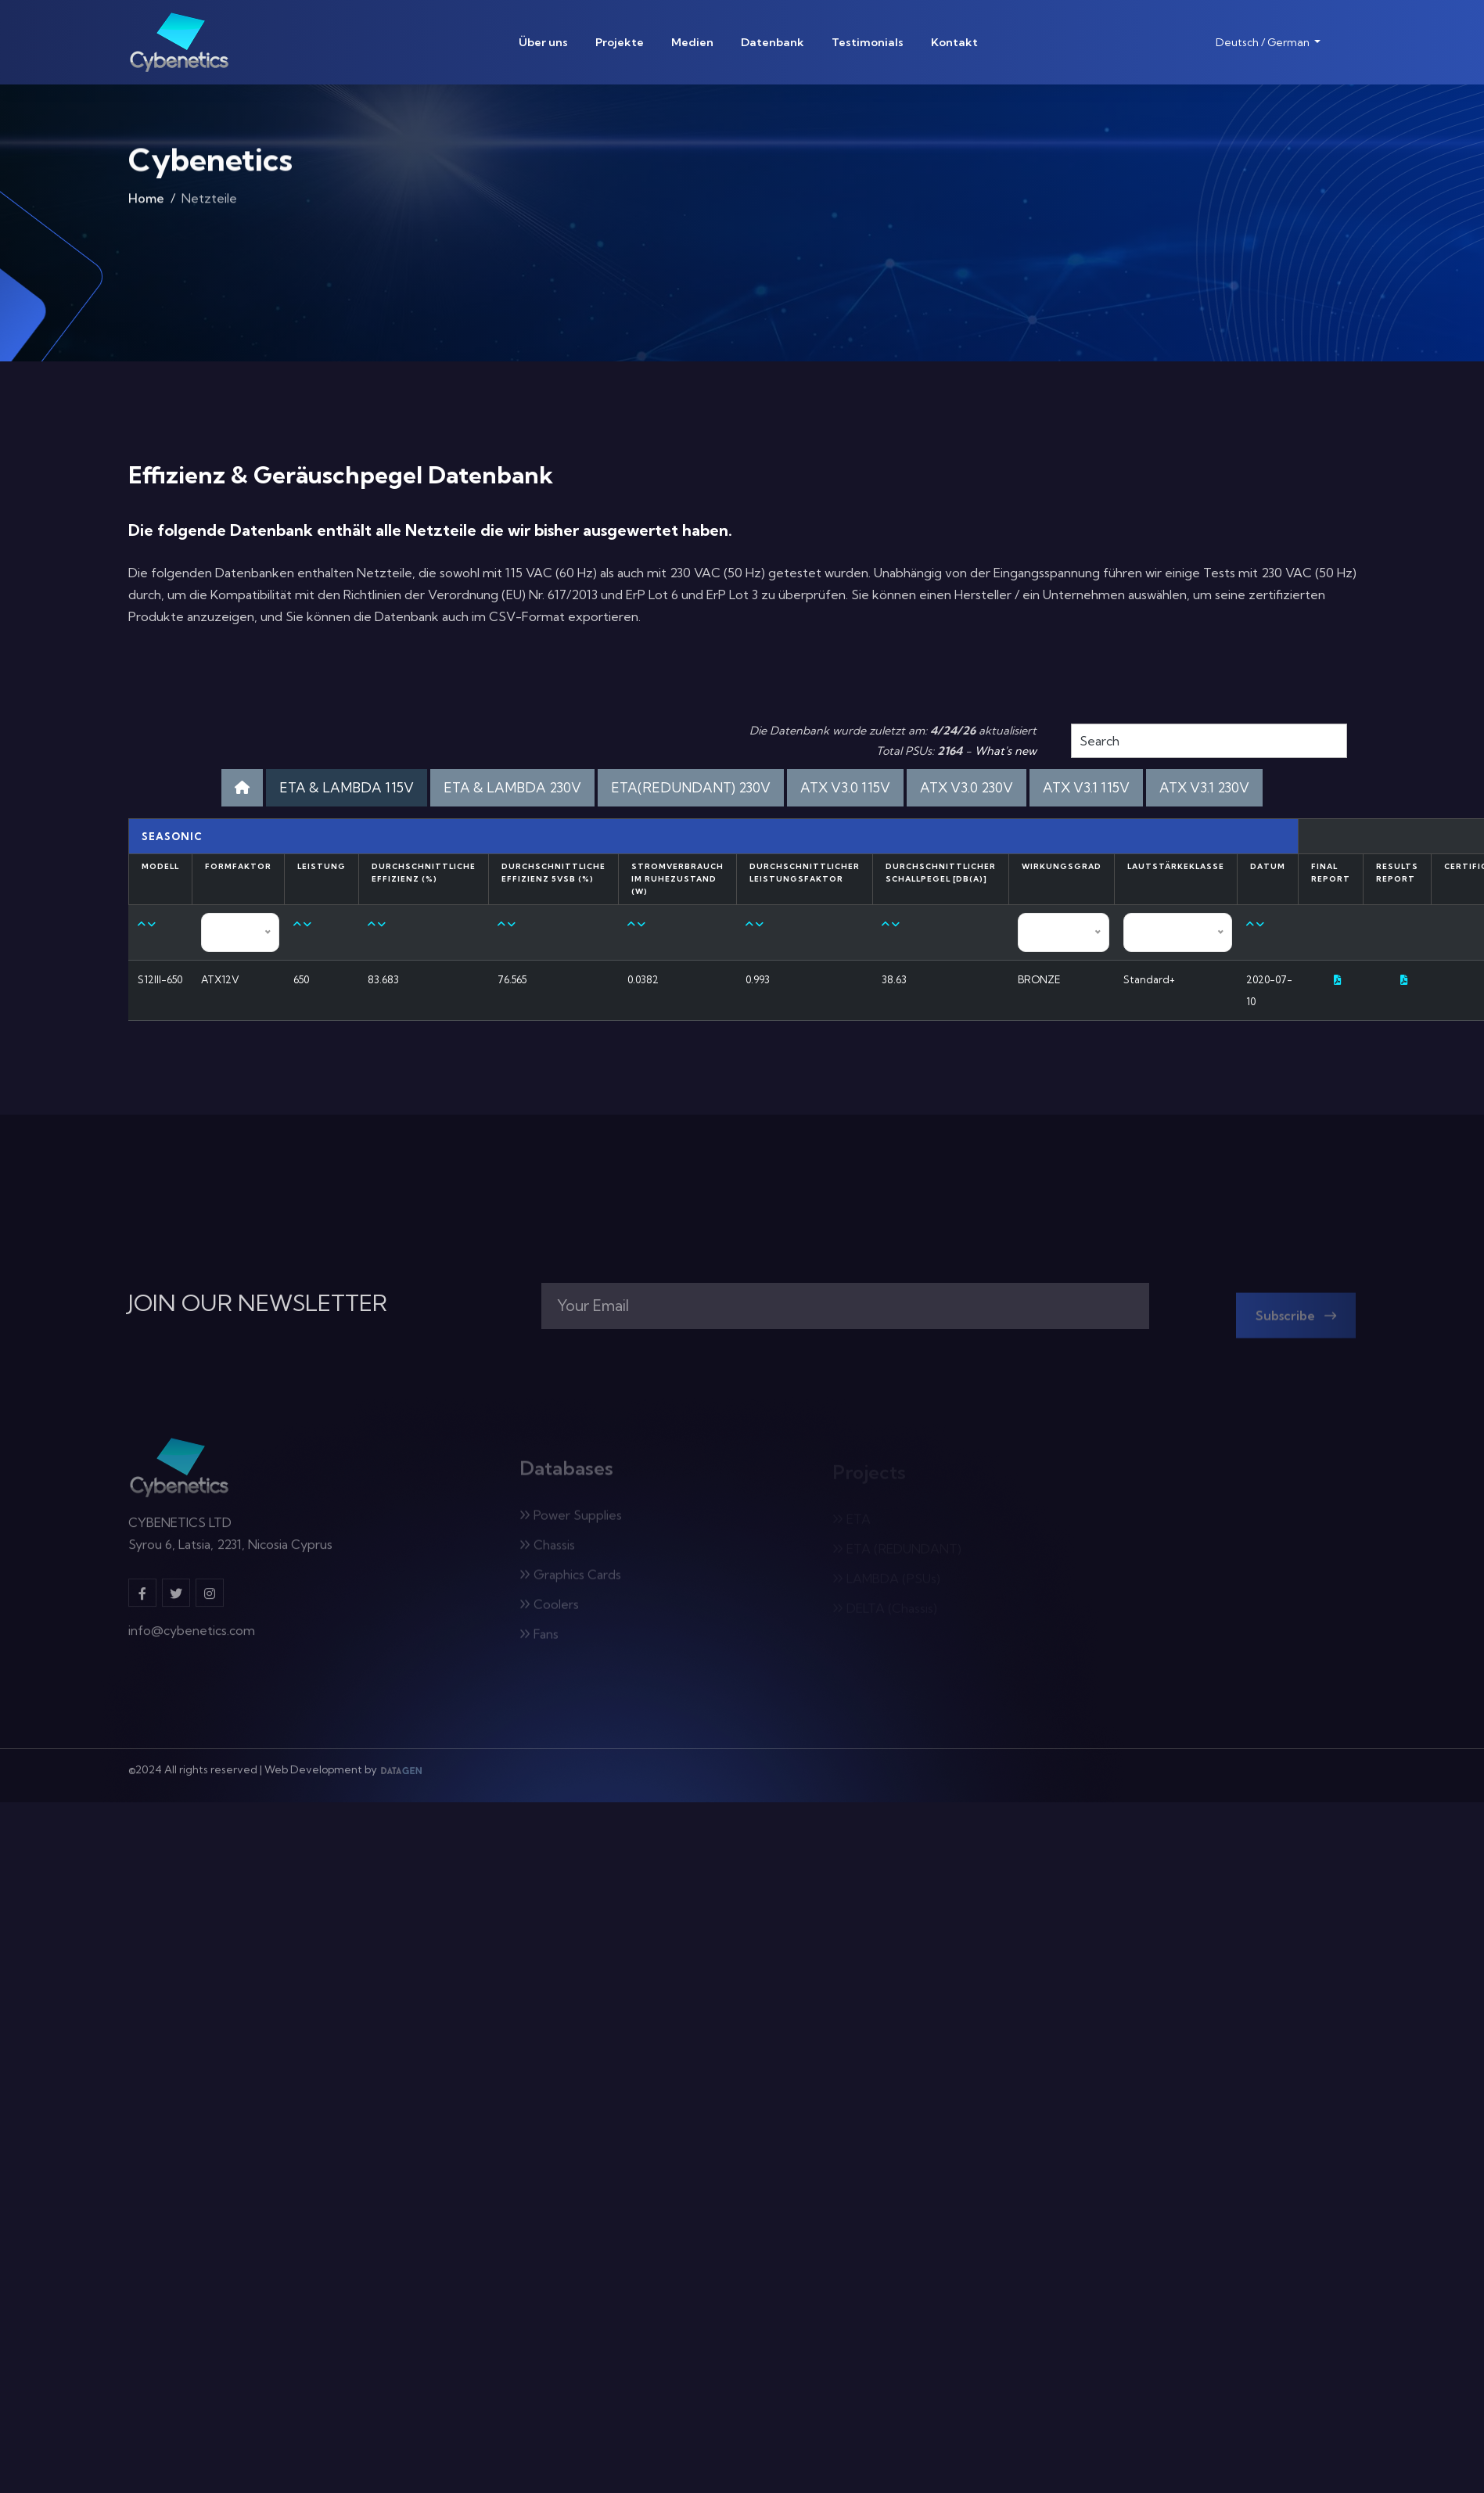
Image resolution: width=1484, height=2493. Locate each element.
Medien (692, 42)
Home (146, 201)
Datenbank (772, 42)
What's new (1006, 751)
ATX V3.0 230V (966, 787)
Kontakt (954, 42)
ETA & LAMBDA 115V (346, 787)
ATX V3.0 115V (845, 787)
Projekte (619, 42)
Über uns (543, 42)
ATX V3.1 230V (1204, 787)
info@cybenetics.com (191, 1638)
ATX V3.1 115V (1086, 787)
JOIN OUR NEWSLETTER (257, 1303)
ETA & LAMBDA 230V (512, 787)
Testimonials (868, 42)
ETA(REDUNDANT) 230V (691, 787)
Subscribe (1296, 1322)
